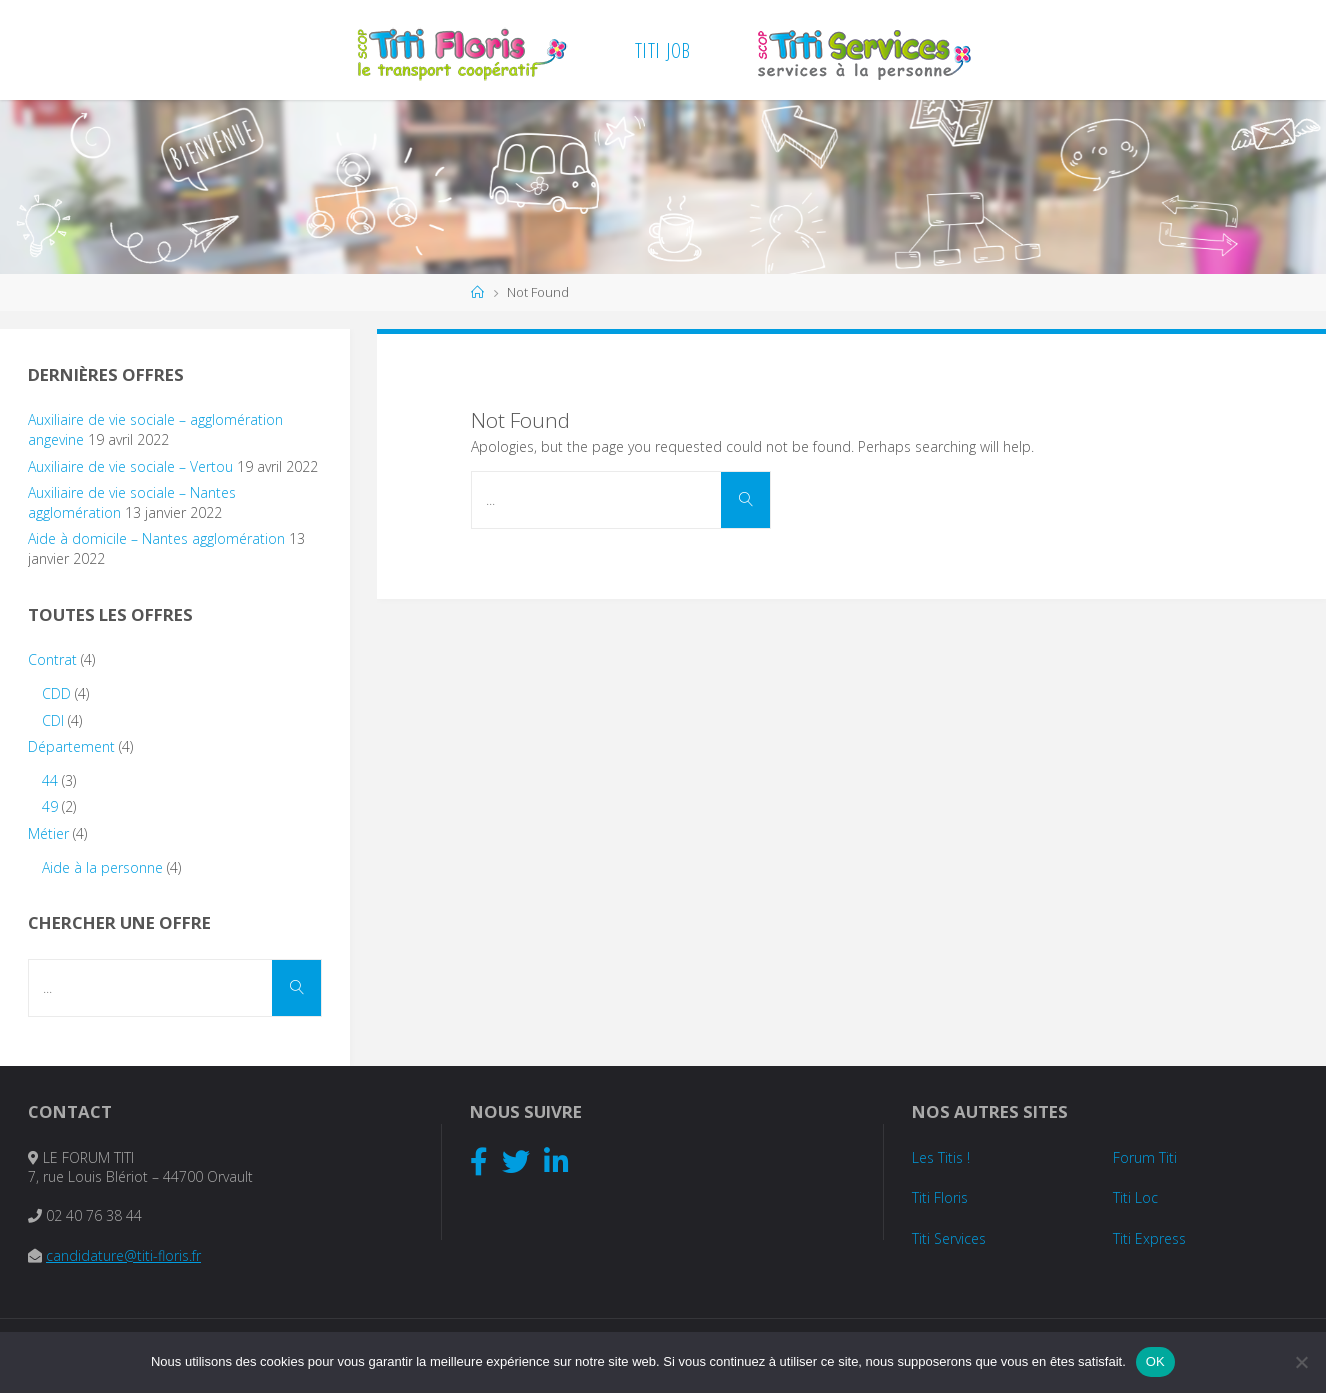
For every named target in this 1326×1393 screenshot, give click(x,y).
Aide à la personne (102, 867)
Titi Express (1149, 1238)
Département (71, 746)
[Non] (1301, 1362)
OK (1155, 1361)
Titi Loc (1135, 1197)
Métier (48, 833)
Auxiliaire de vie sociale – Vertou (130, 466)
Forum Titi (1145, 1157)
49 (50, 806)
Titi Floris (940, 1197)
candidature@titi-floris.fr (123, 1255)
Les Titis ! (941, 1157)
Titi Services (949, 1238)
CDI (53, 720)
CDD (56, 693)
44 (50, 780)
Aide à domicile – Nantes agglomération (156, 538)
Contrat (52, 659)
